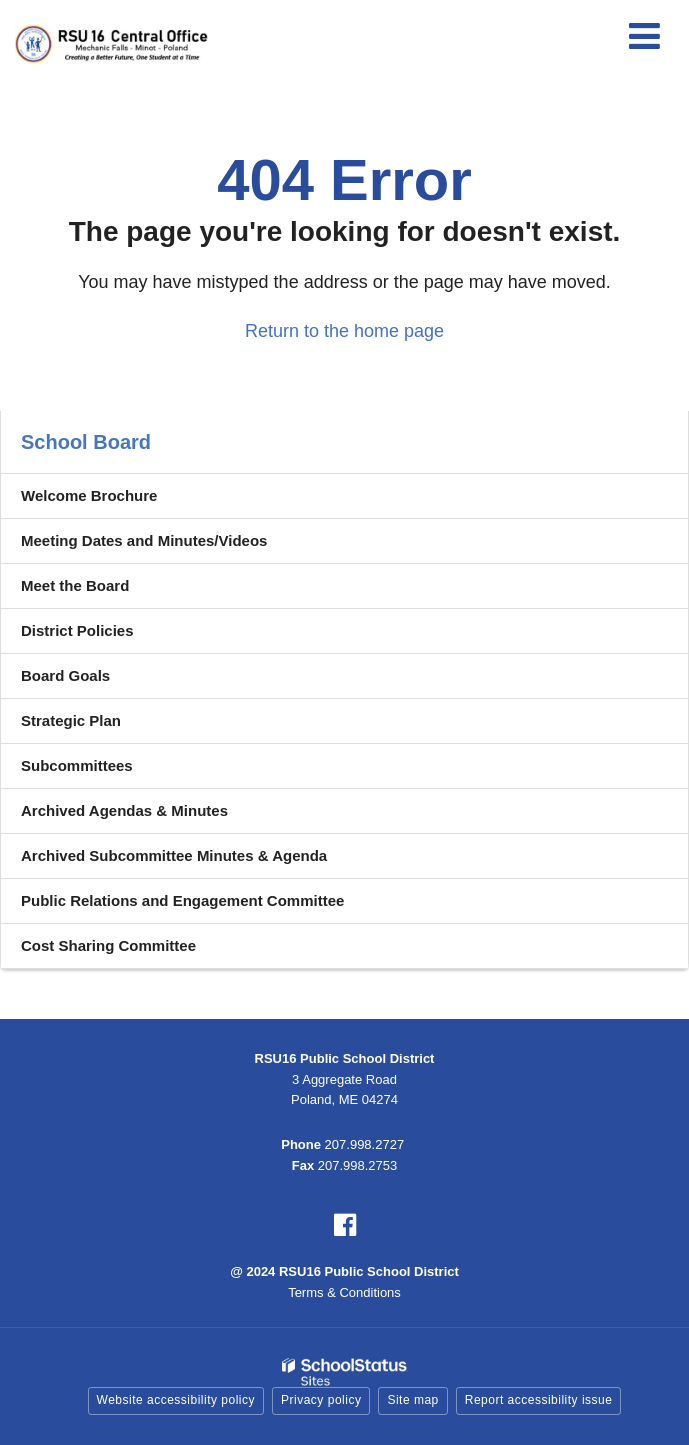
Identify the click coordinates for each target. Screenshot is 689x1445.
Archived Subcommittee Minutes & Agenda (174, 855)
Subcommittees (77, 765)
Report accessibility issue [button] (539, 1400)
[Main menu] (644, 35)
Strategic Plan (71, 720)
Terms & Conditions (344, 1292)
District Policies (77, 630)
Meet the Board (75, 585)
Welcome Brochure (89, 495)
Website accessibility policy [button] (176, 1400)
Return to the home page (344, 331)
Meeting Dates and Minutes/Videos (144, 540)
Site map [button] (412, 1400)
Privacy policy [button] (321, 1400)
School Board (86, 442)
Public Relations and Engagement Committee (182, 900)
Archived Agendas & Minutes (124, 810)
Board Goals (65, 675)
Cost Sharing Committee (108, 945)
